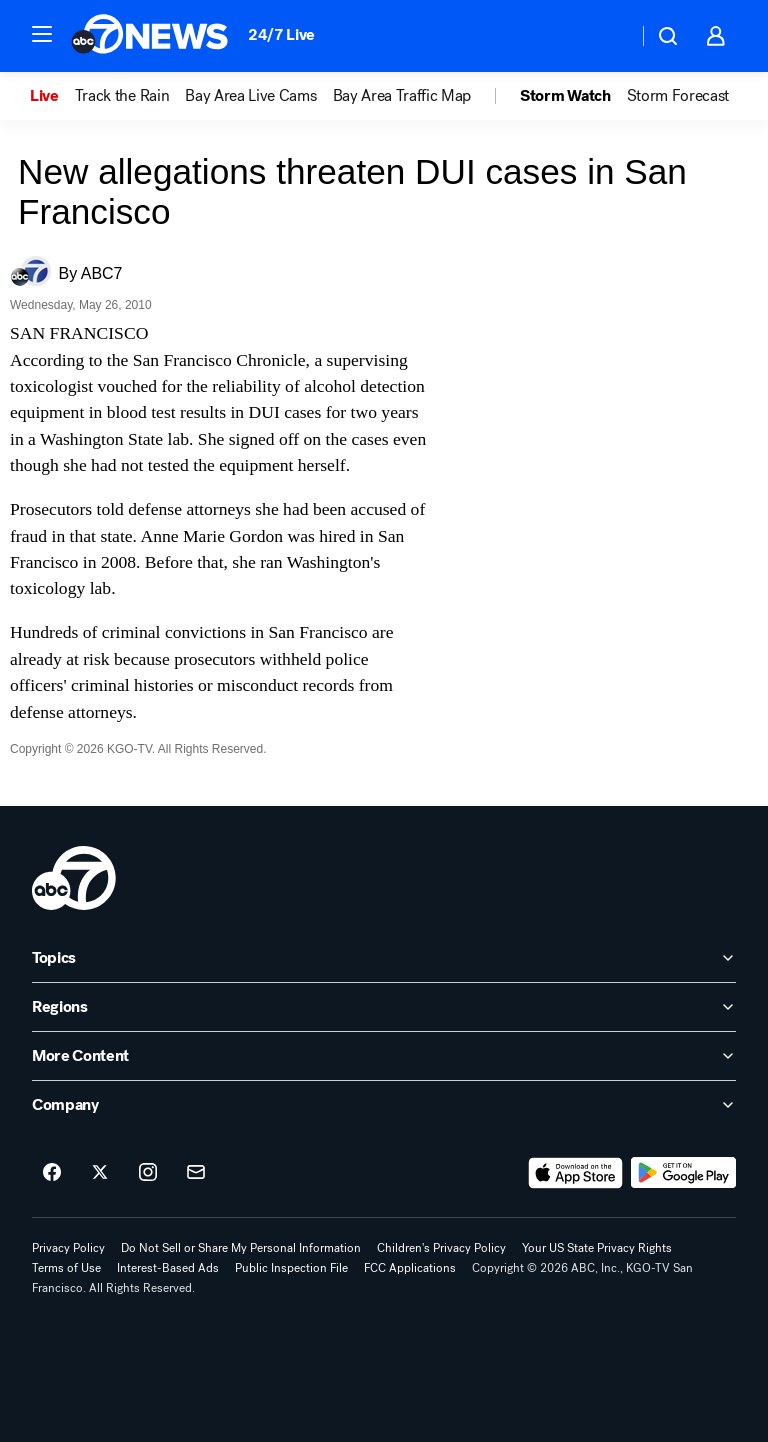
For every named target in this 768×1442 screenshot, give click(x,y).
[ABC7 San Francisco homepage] (149, 36)
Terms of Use (66, 1268)
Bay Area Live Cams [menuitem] (250, 96)
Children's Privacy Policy (441, 1248)
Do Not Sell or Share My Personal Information (241, 1248)
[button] (42, 34)
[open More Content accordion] (384, 1056)
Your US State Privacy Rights (597, 1248)
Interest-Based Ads (168, 1268)
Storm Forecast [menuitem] (678, 96)
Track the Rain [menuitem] (122, 96)
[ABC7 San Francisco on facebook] (52, 1173)
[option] (52, 96)
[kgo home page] (74, 878)
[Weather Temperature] (606, 36)
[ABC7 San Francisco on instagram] (148, 1173)
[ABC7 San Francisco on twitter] (100, 1173)
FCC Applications (410, 1268)
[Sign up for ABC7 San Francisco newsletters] (196, 1173)
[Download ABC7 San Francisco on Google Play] (683, 1173)
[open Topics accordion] (384, 958)
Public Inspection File (291, 1268)
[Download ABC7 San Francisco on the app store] (576, 1173)
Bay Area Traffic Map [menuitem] (402, 96)
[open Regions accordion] (384, 1007)
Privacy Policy (68, 1248)
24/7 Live (281, 34)
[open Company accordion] (384, 1105)
